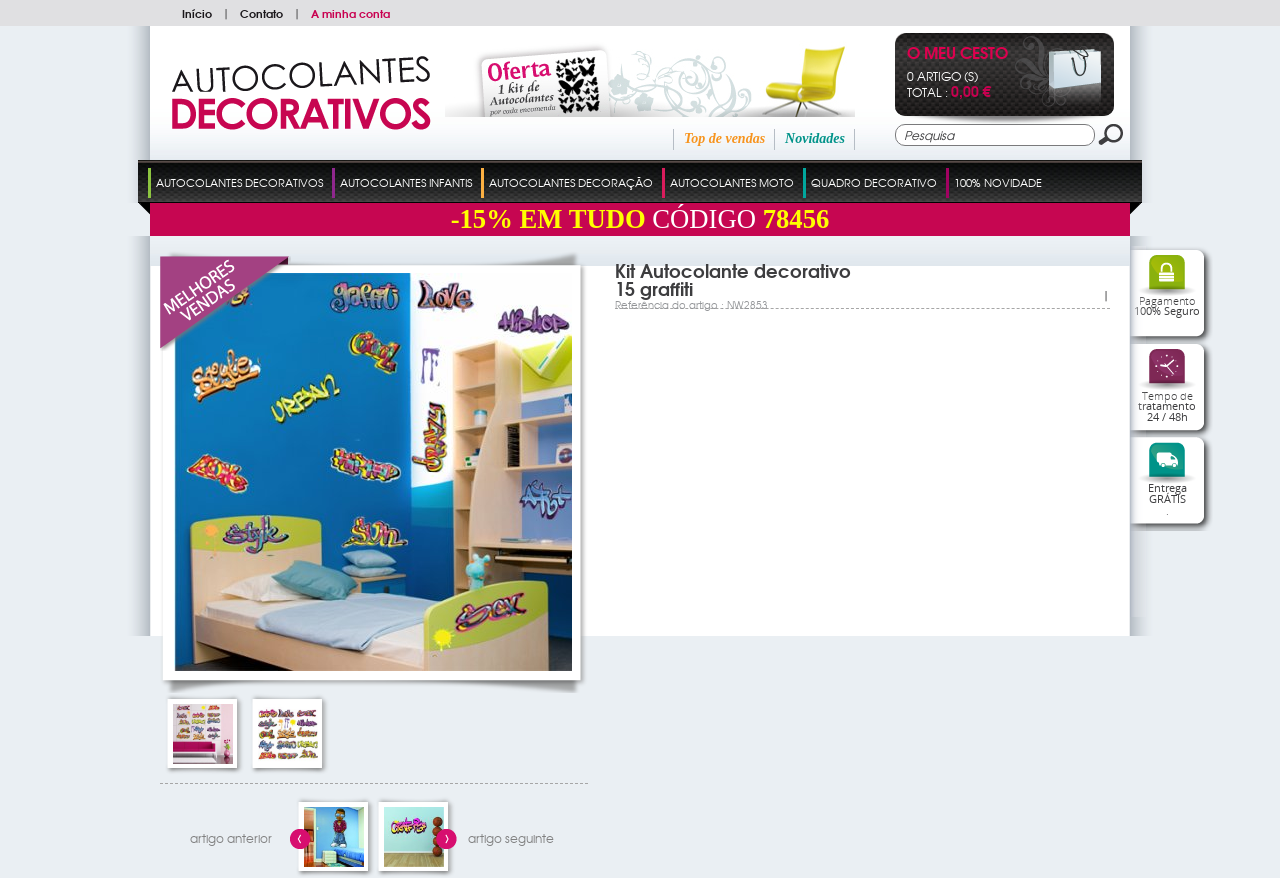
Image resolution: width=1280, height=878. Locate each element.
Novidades (815, 138)
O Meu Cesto (957, 54)
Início (197, 13)
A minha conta (350, 13)
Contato (261, 13)
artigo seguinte (511, 838)
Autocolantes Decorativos (239, 182)
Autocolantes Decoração (571, 182)
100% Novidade (998, 182)
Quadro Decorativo (874, 182)
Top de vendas (724, 138)
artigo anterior (231, 838)
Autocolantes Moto (732, 182)
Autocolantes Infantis (406, 182)
